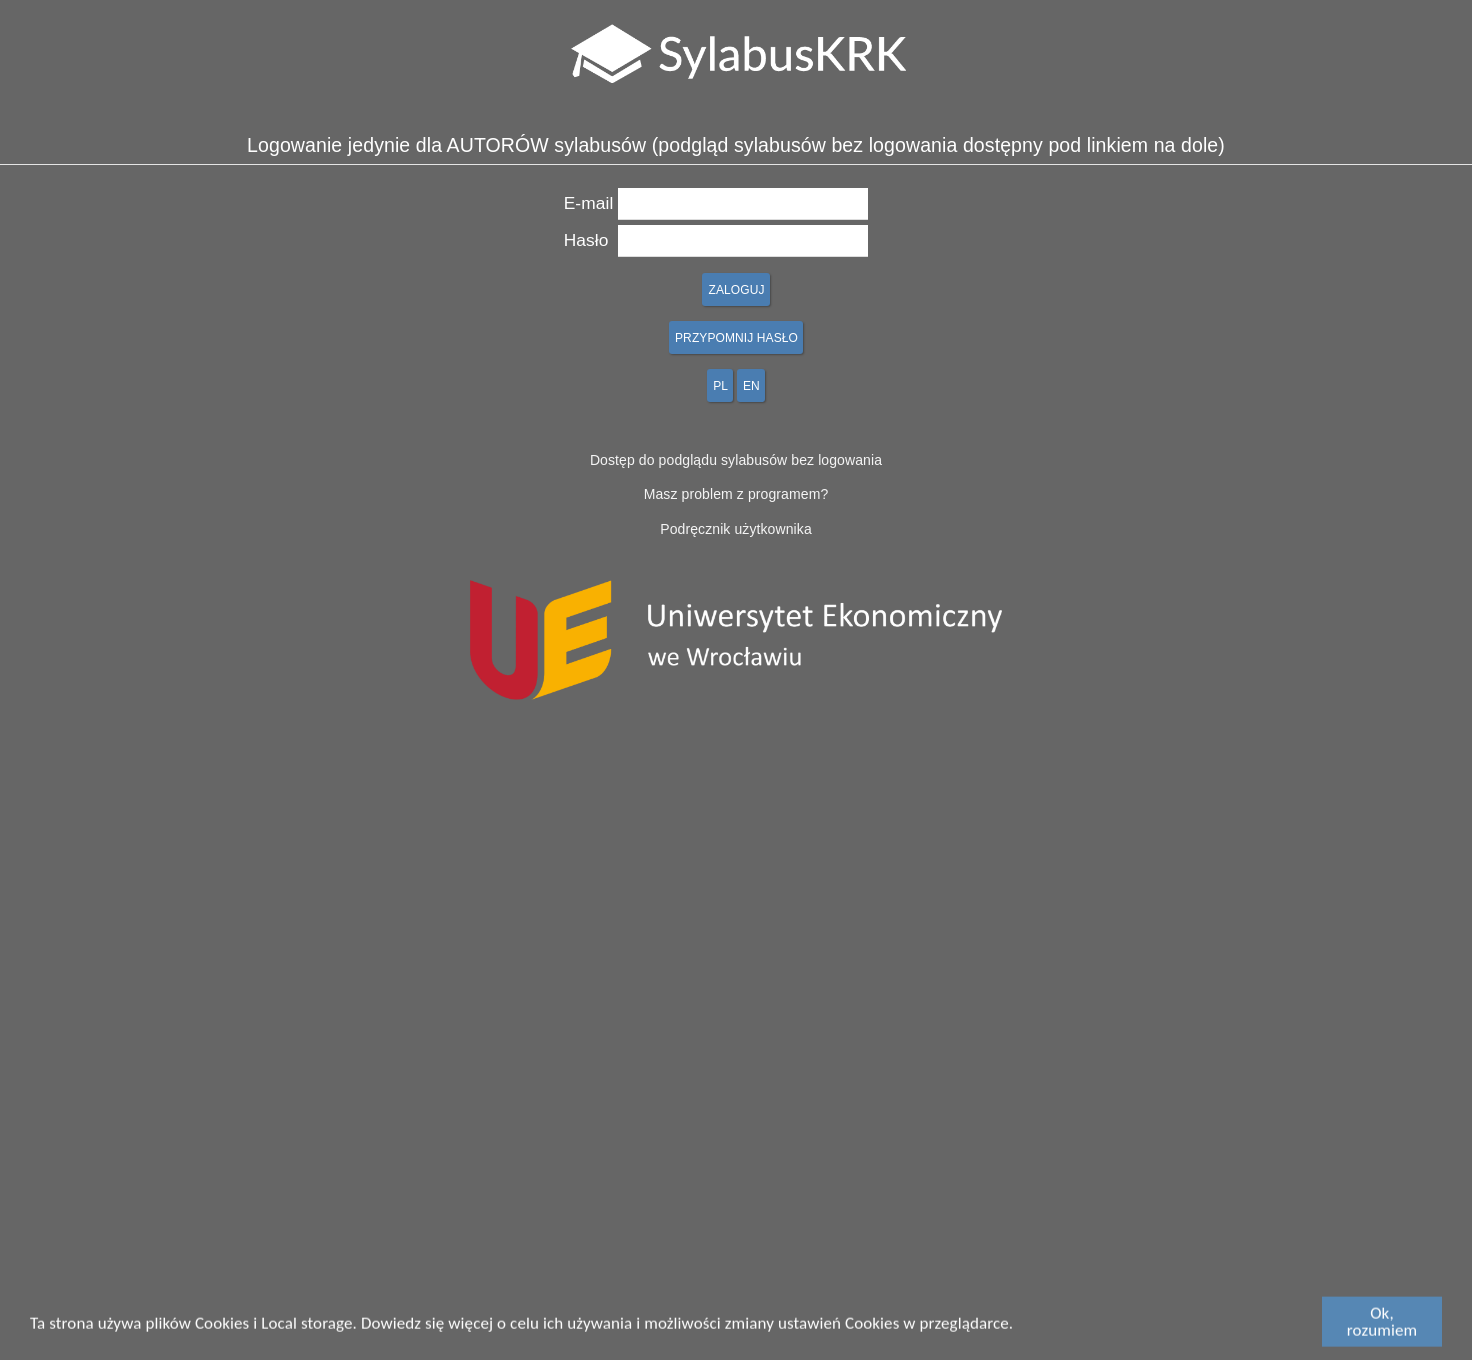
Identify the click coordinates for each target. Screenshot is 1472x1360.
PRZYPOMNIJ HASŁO (736, 338)
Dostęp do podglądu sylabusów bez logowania (736, 460)
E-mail (589, 203)
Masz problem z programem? (736, 494)
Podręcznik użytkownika (736, 529)
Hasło (586, 240)
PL (720, 386)
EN (751, 386)
